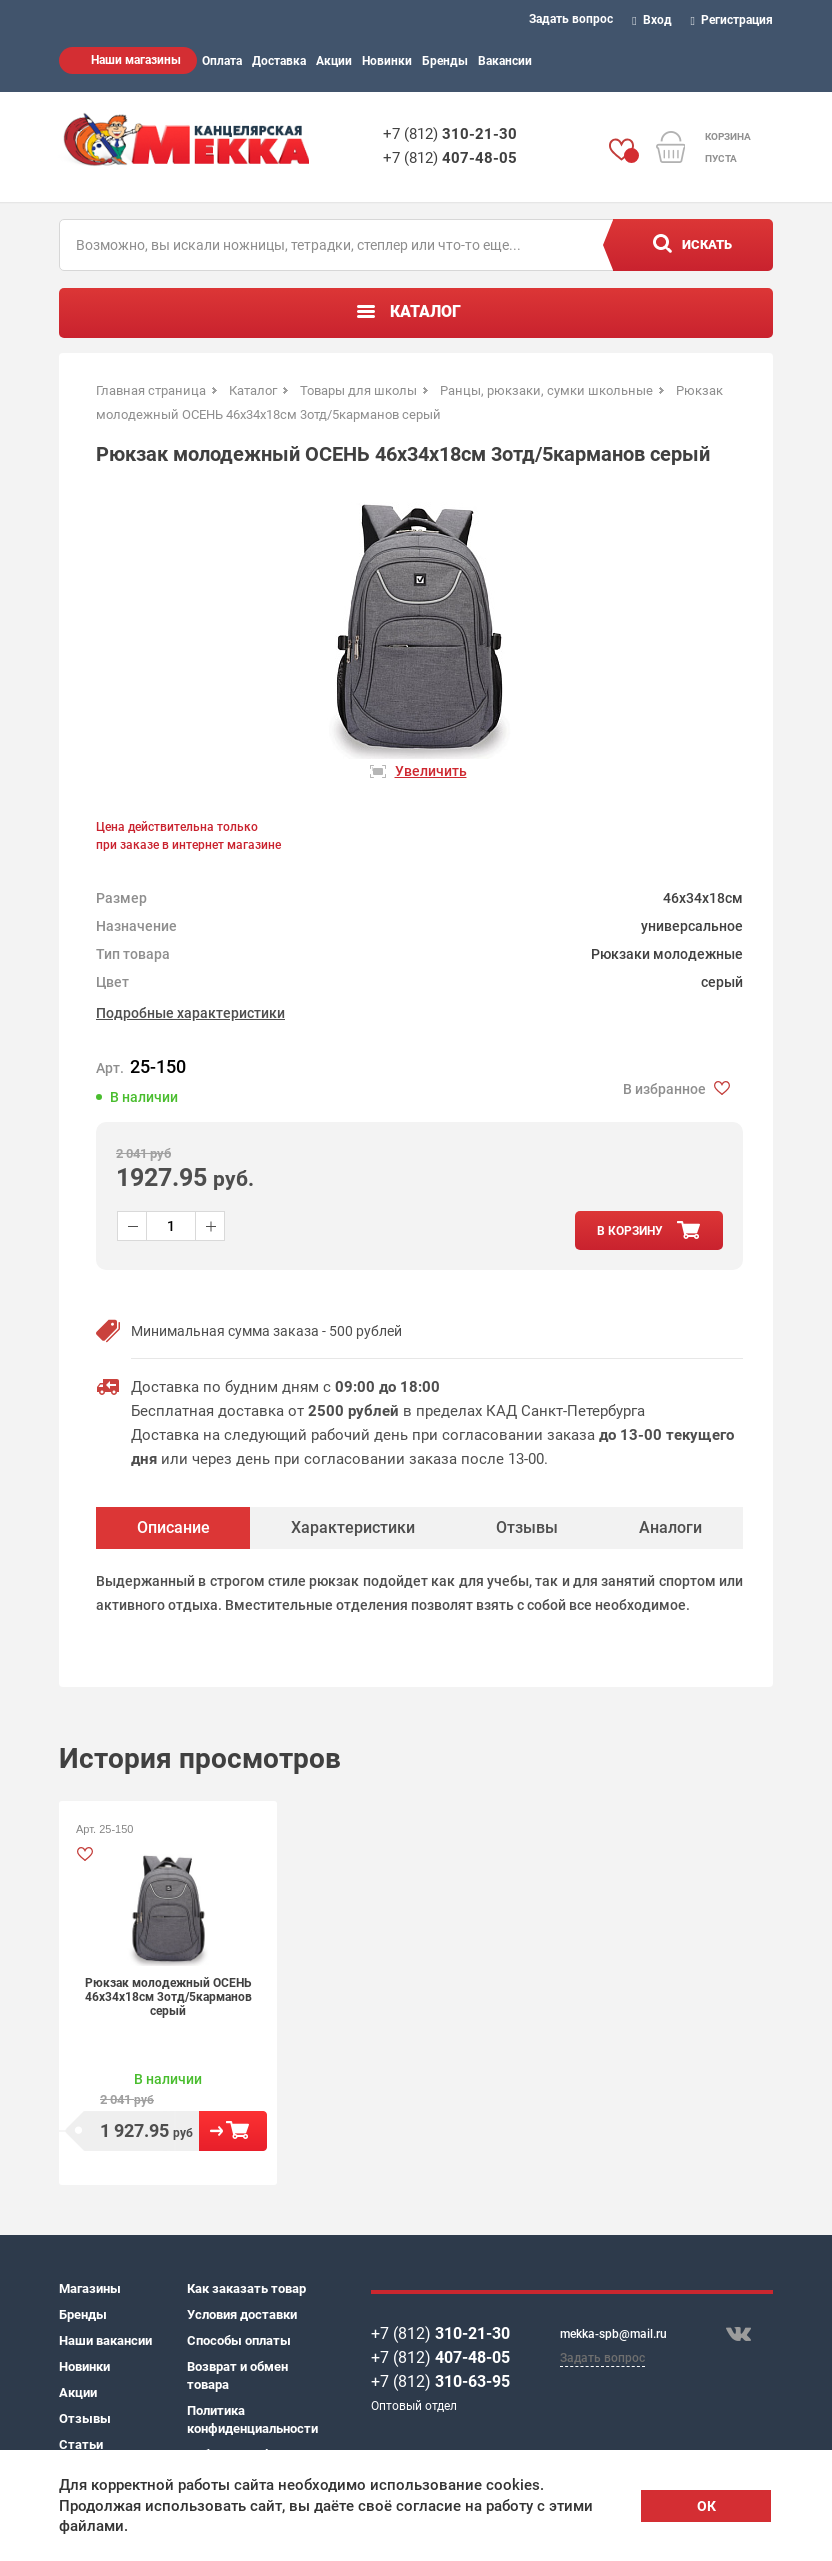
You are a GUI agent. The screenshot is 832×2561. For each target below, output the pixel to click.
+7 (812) (450, 134)
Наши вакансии (105, 2340)
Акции (334, 61)
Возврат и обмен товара (237, 2375)
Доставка (279, 61)
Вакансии (505, 61)
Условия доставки (242, 2314)
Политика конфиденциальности (251, 2419)
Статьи (81, 2444)
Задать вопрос (571, 19)
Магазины (90, 2288)
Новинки (387, 61)
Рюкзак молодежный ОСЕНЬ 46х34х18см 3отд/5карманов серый (168, 1997)
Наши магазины (136, 60)
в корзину (630, 1231)
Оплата (222, 61)
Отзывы (85, 2418)
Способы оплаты (239, 2340)
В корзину (233, 2131)
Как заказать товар (246, 2288)
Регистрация (732, 20)
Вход (652, 20)
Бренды (445, 61)
